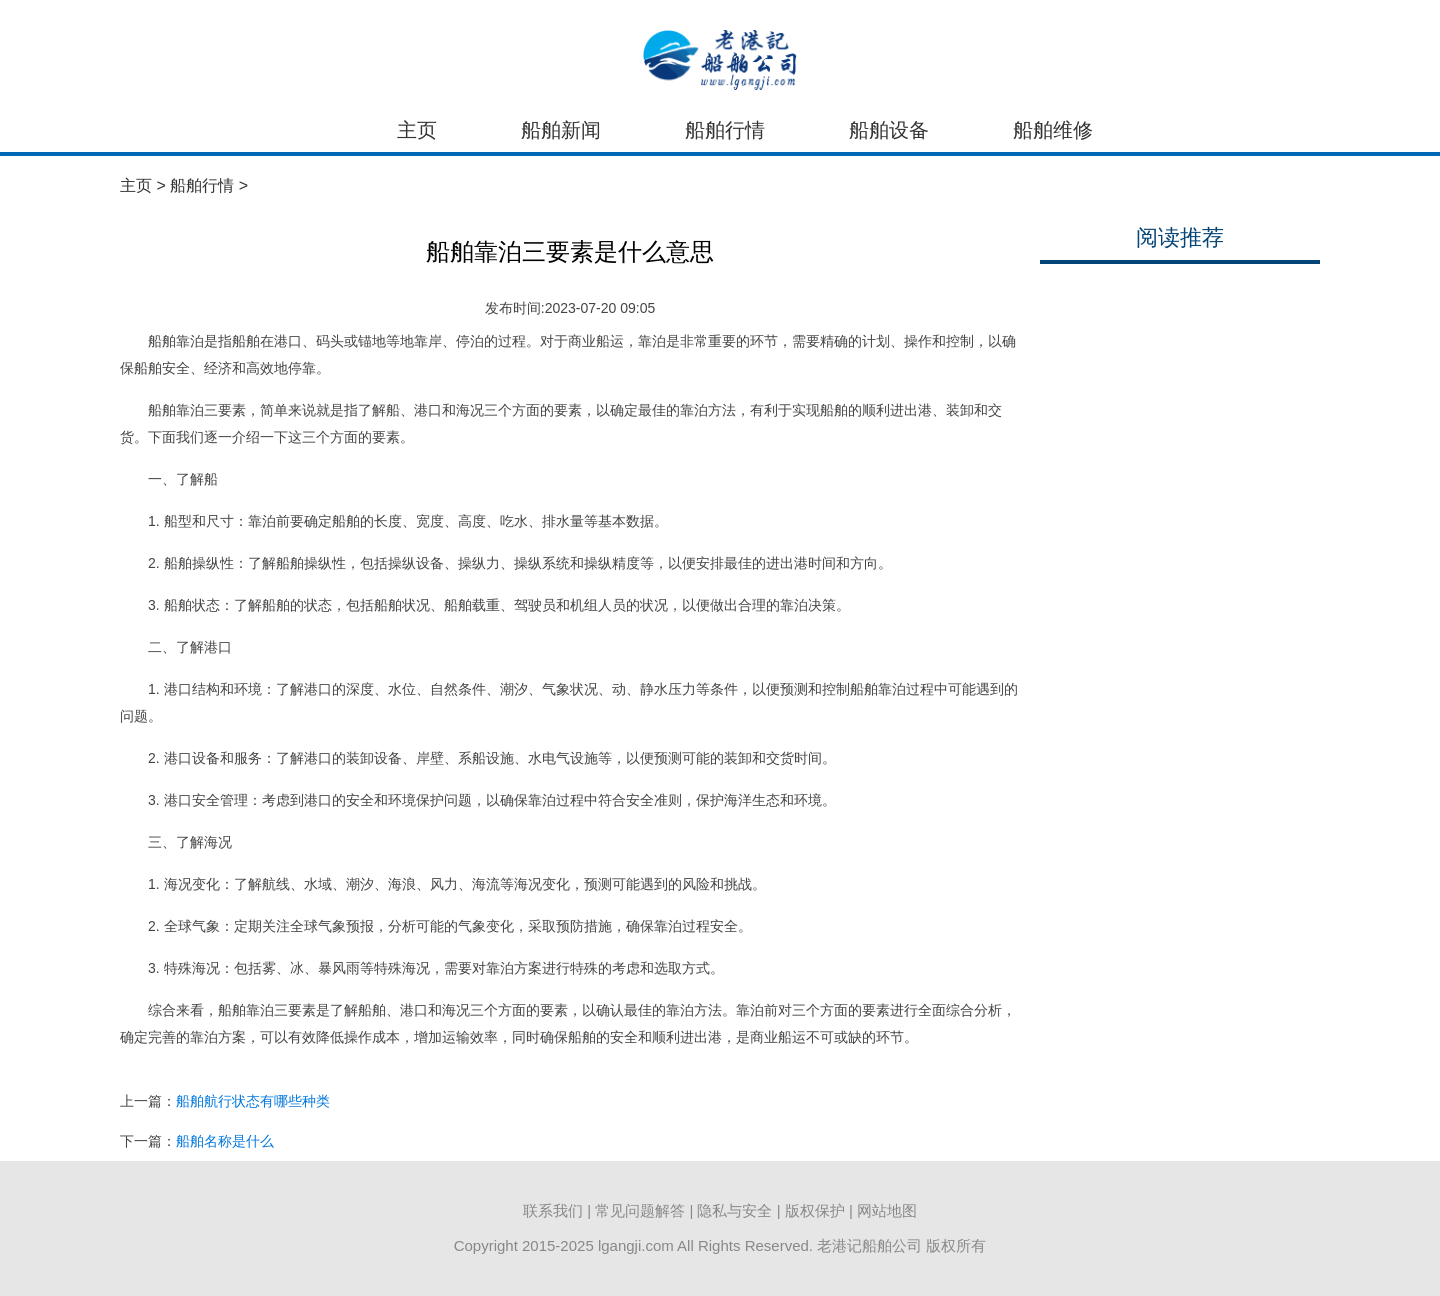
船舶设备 (889, 130)
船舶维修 (1053, 130)
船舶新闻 (561, 130)
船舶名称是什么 (225, 1141)
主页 (417, 130)
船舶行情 (725, 130)
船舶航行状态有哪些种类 (253, 1101)
